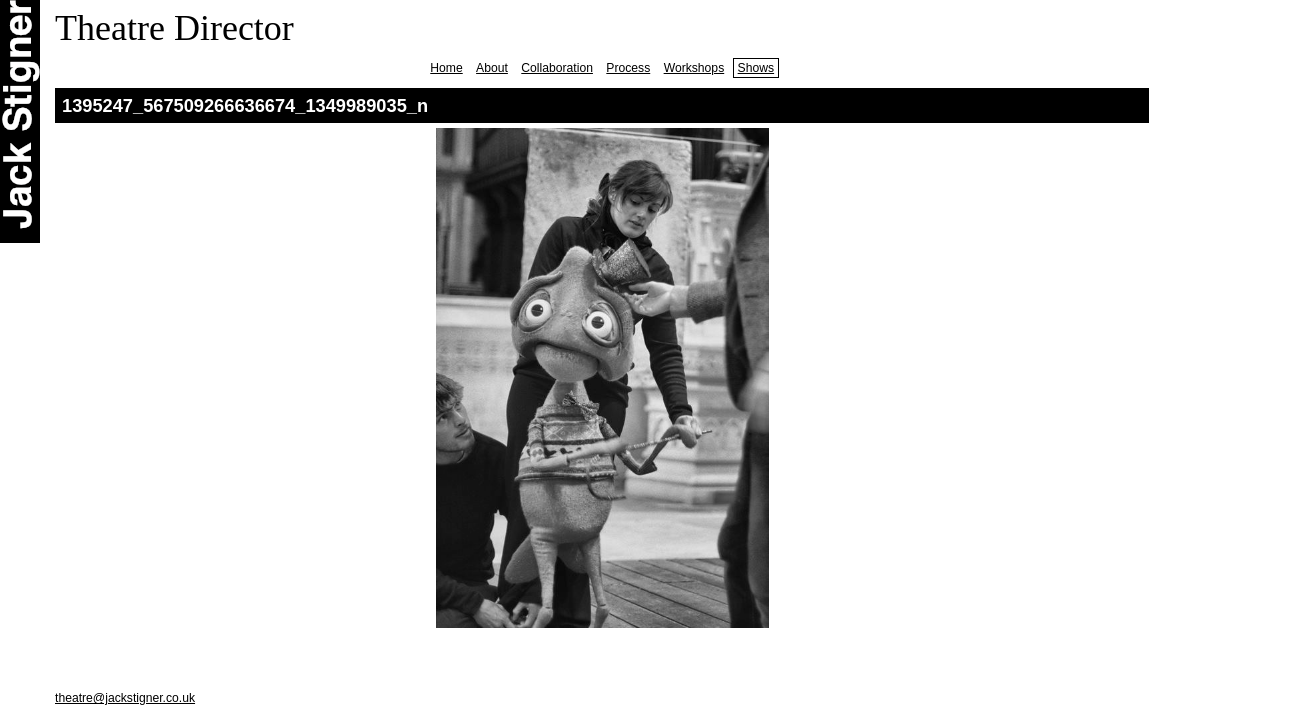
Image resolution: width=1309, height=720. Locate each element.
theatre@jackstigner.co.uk (125, 698)
